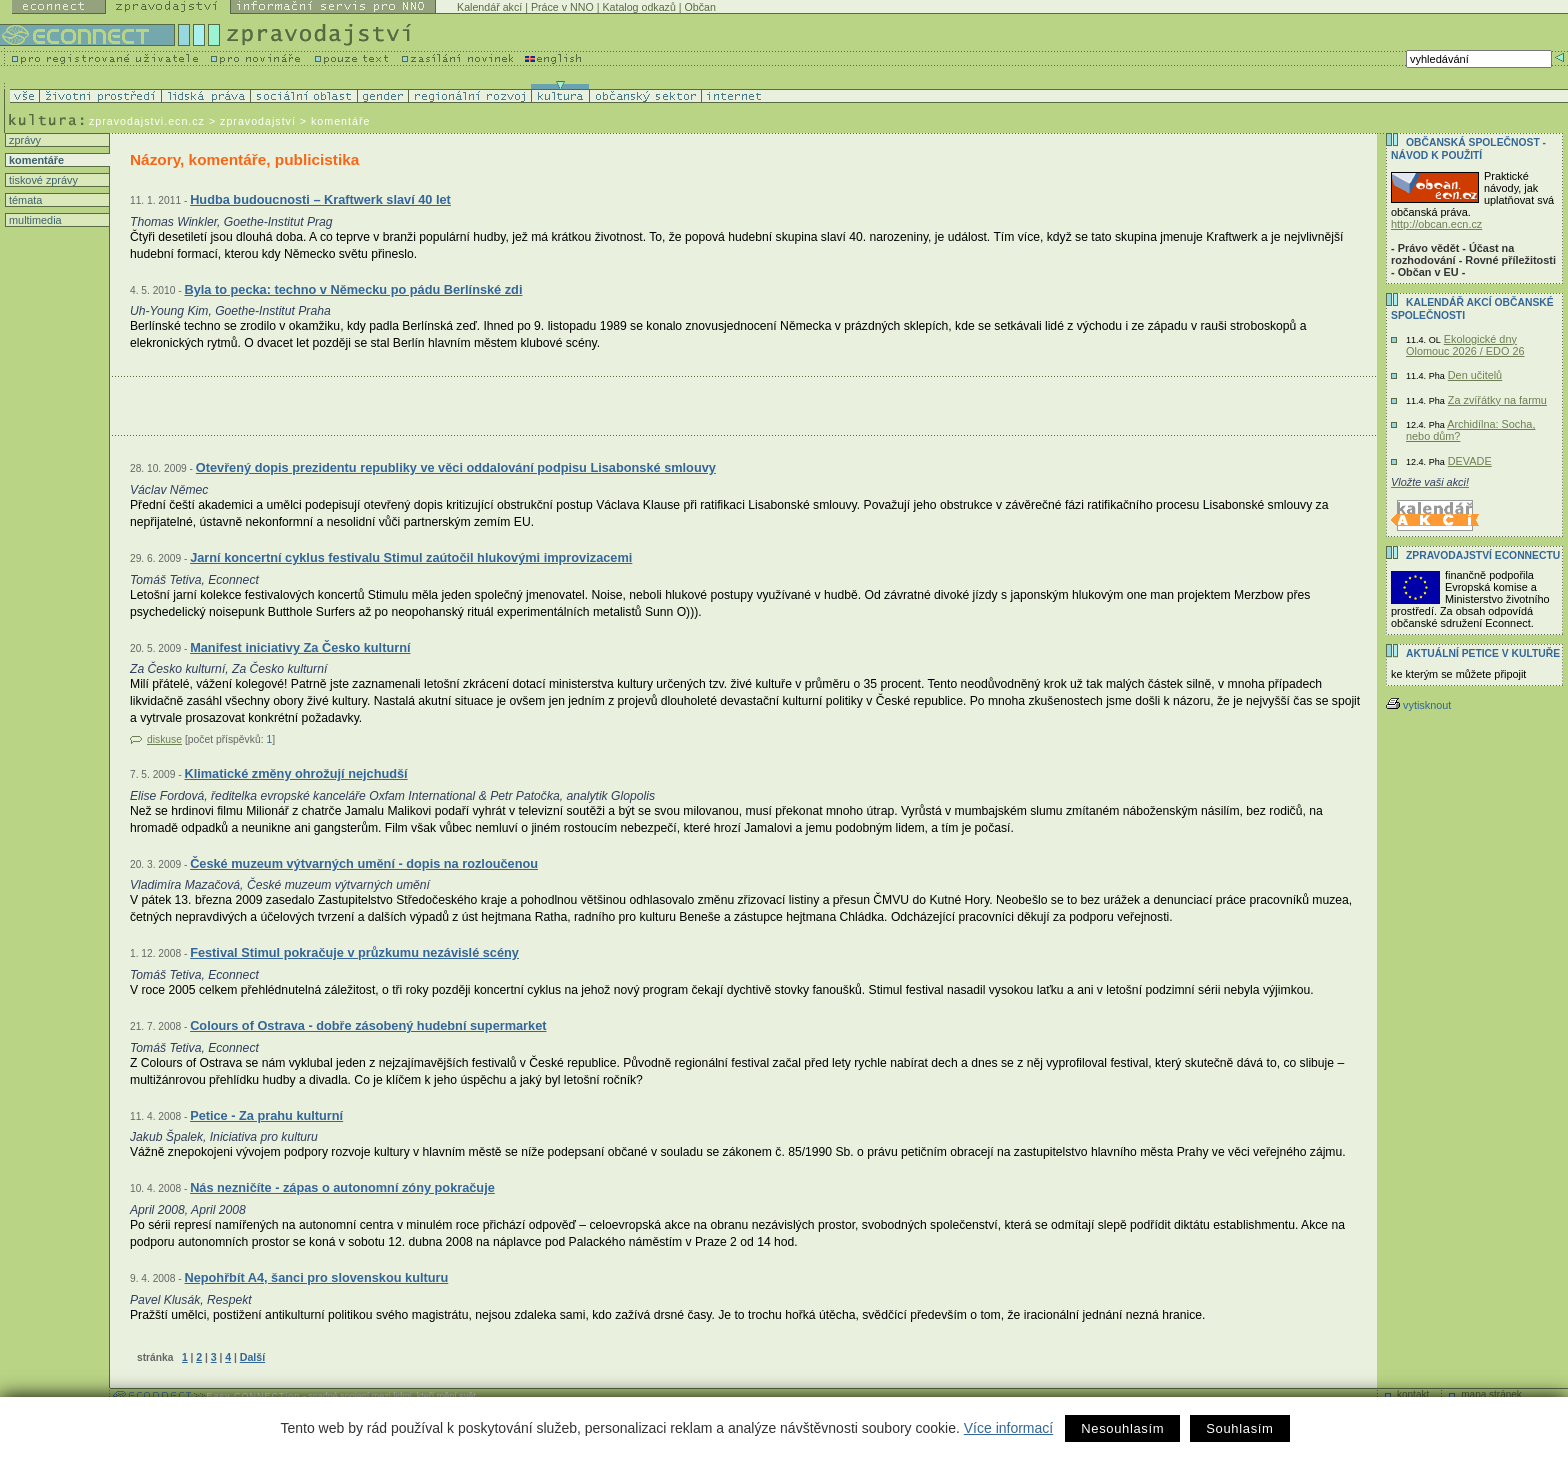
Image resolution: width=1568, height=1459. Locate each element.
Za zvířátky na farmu (1497, 400)
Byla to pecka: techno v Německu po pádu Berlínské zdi (353, 289)
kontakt (1413, 1394)
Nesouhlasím (1122, 1428)
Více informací (1008, 1428)
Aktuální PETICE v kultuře (1483, 653)
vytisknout (1418, 705)
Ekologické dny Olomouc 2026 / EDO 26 (1465, 345)
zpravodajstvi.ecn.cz (147, 121)
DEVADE (1470, 461)
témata (24, 200)
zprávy (23, 140)
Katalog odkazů (638, 7)
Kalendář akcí (489, 7)
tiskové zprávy (42, 180)
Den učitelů (1475, 375)
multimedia (34, 220)
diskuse (164, 739)
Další (252, 1357)
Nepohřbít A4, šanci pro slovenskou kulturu (316, 1277)
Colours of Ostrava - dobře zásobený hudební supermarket (368, 1025)
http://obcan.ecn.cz (1436, 224)
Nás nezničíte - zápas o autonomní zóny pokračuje (342, 1187)
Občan (700, 7)
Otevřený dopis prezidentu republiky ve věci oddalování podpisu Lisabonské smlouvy (456, 467)
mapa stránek (1491, 1394)
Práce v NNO (562, 7)
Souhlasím (1239, 1428)
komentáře (35, 160)
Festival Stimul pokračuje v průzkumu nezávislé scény (354, 952)
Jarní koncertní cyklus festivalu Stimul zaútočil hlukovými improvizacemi (411, 557)
